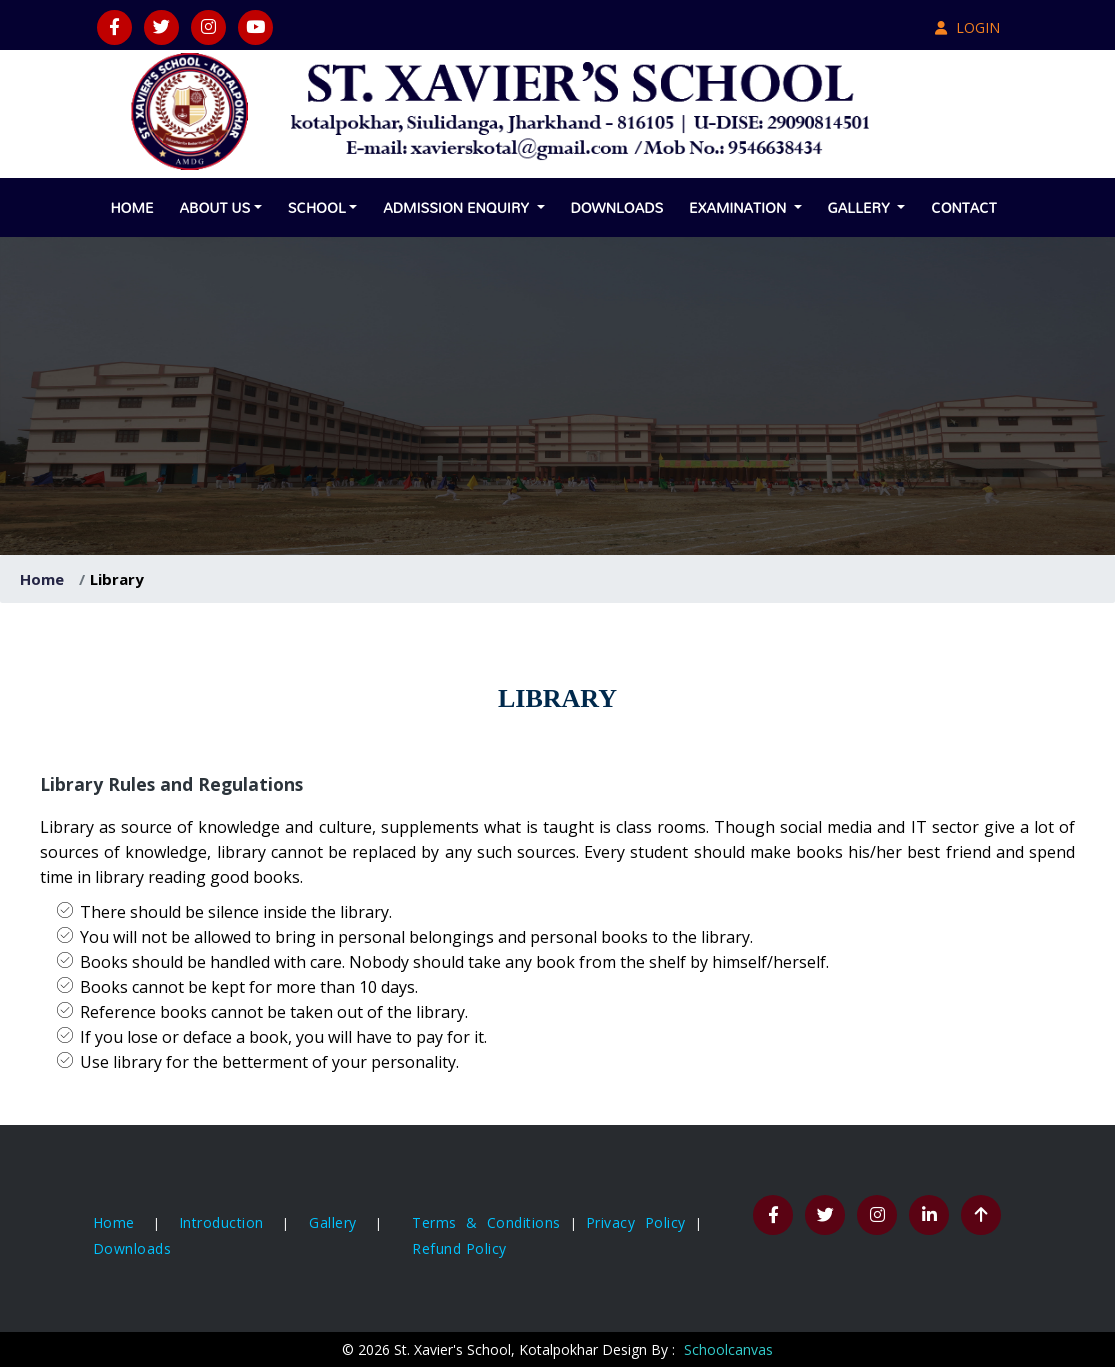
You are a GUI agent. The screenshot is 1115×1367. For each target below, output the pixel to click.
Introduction (221, 1222)
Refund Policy (459, 1248)
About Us (214, 207)
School (317, 207)
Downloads (617, 207)
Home (131, 207)
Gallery (861, 207)
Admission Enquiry (458, 207)
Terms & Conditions (491, 1222)
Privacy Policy (640, 1222)
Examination (739, 207)
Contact (963, 207)
